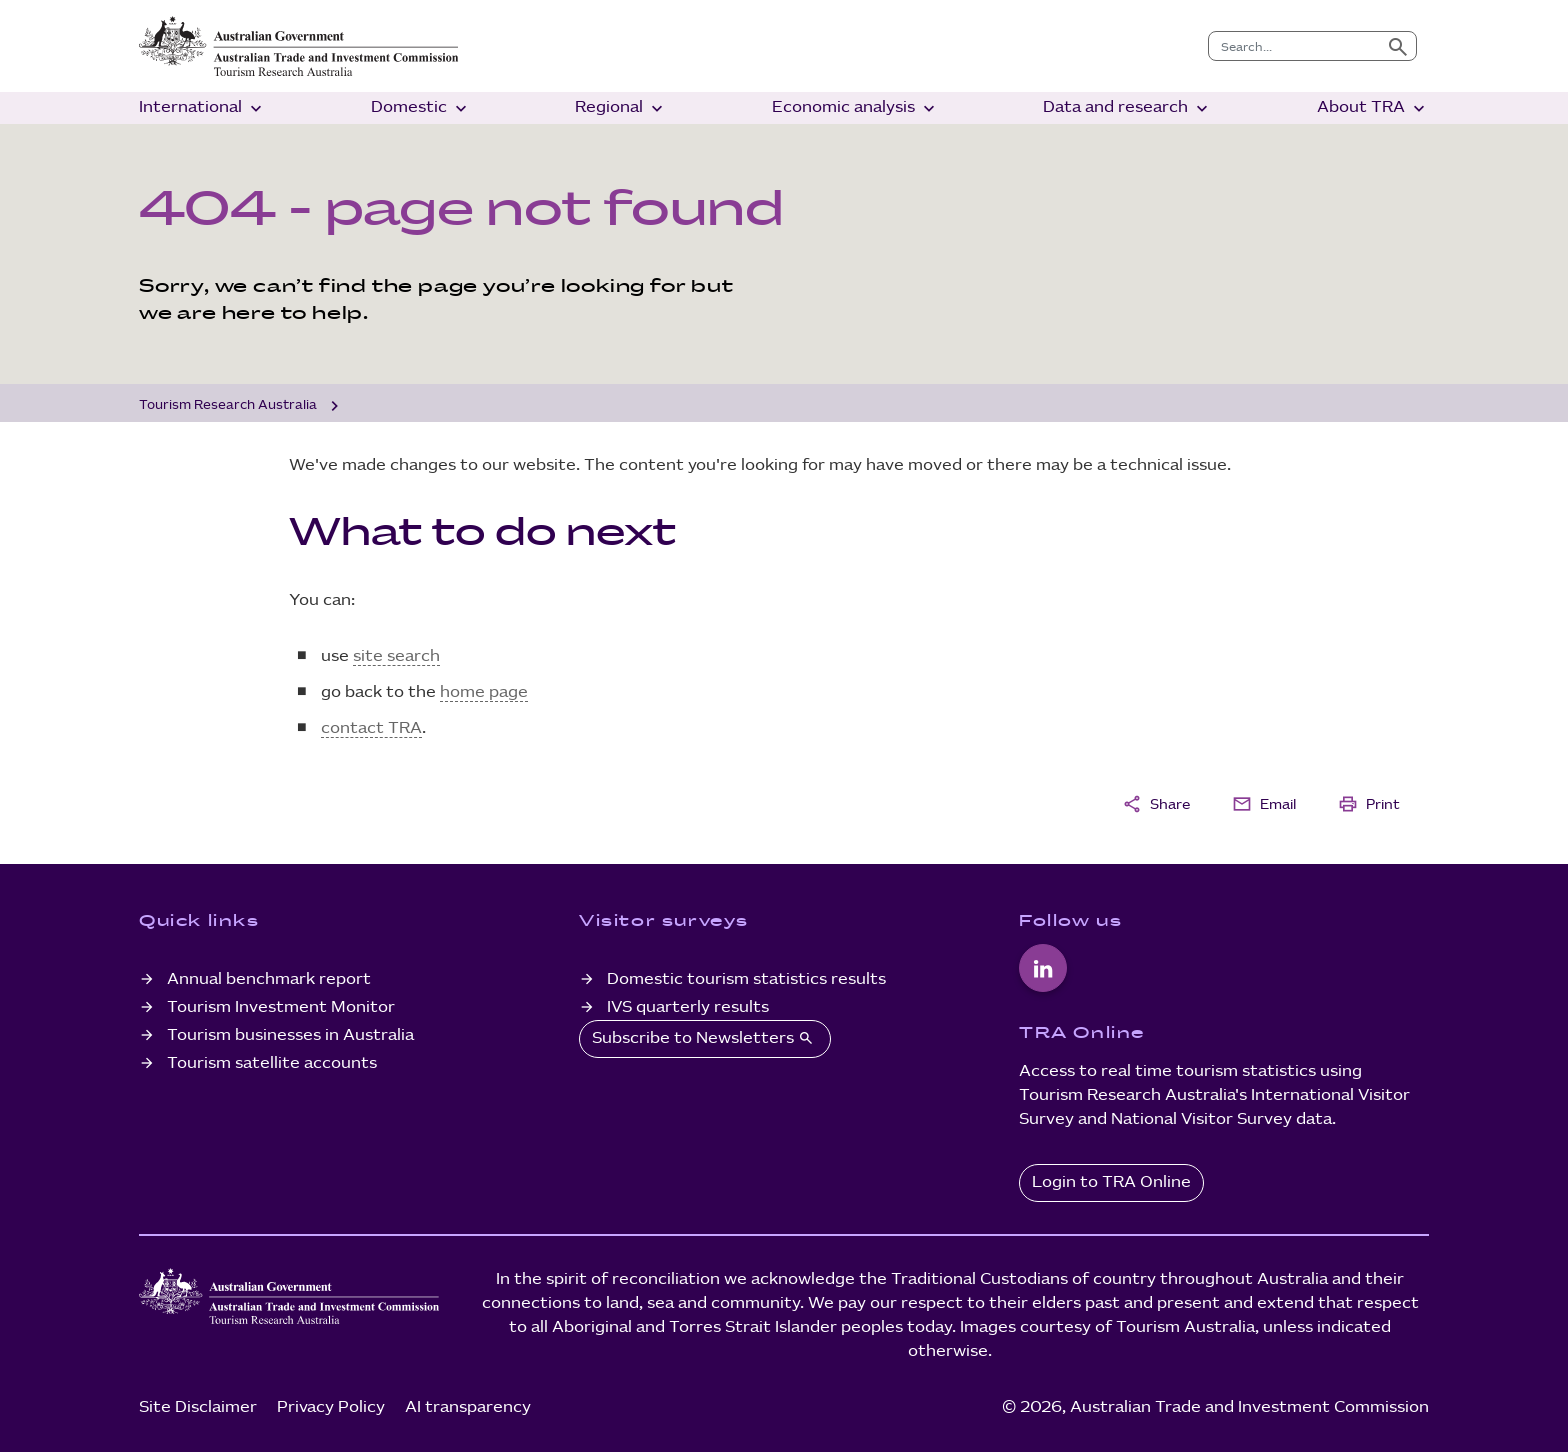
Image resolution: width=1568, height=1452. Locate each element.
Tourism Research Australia (228, 405)
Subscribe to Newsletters (705, 1038)
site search (396, 656)
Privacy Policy (331, 1407)
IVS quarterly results (688, 1007)
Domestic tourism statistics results (746, 979)
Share (1156, 804)
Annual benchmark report (269, 979)
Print (1369, 804)
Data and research (1127, 108)
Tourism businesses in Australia (290, 1035)
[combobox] (1294, 46)
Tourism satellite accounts (272, 1063)
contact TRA (371, 728)
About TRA (1373, 108)
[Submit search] (1398, 46)
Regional (621, 108)
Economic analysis (855, 108)
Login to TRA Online (1111, 1182)
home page (484, 692)
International (202, 108)
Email (1264, 804)
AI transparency (468, 1407)
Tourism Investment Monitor (281, 1007)
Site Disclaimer (198, 1407)
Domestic (421, 108)
